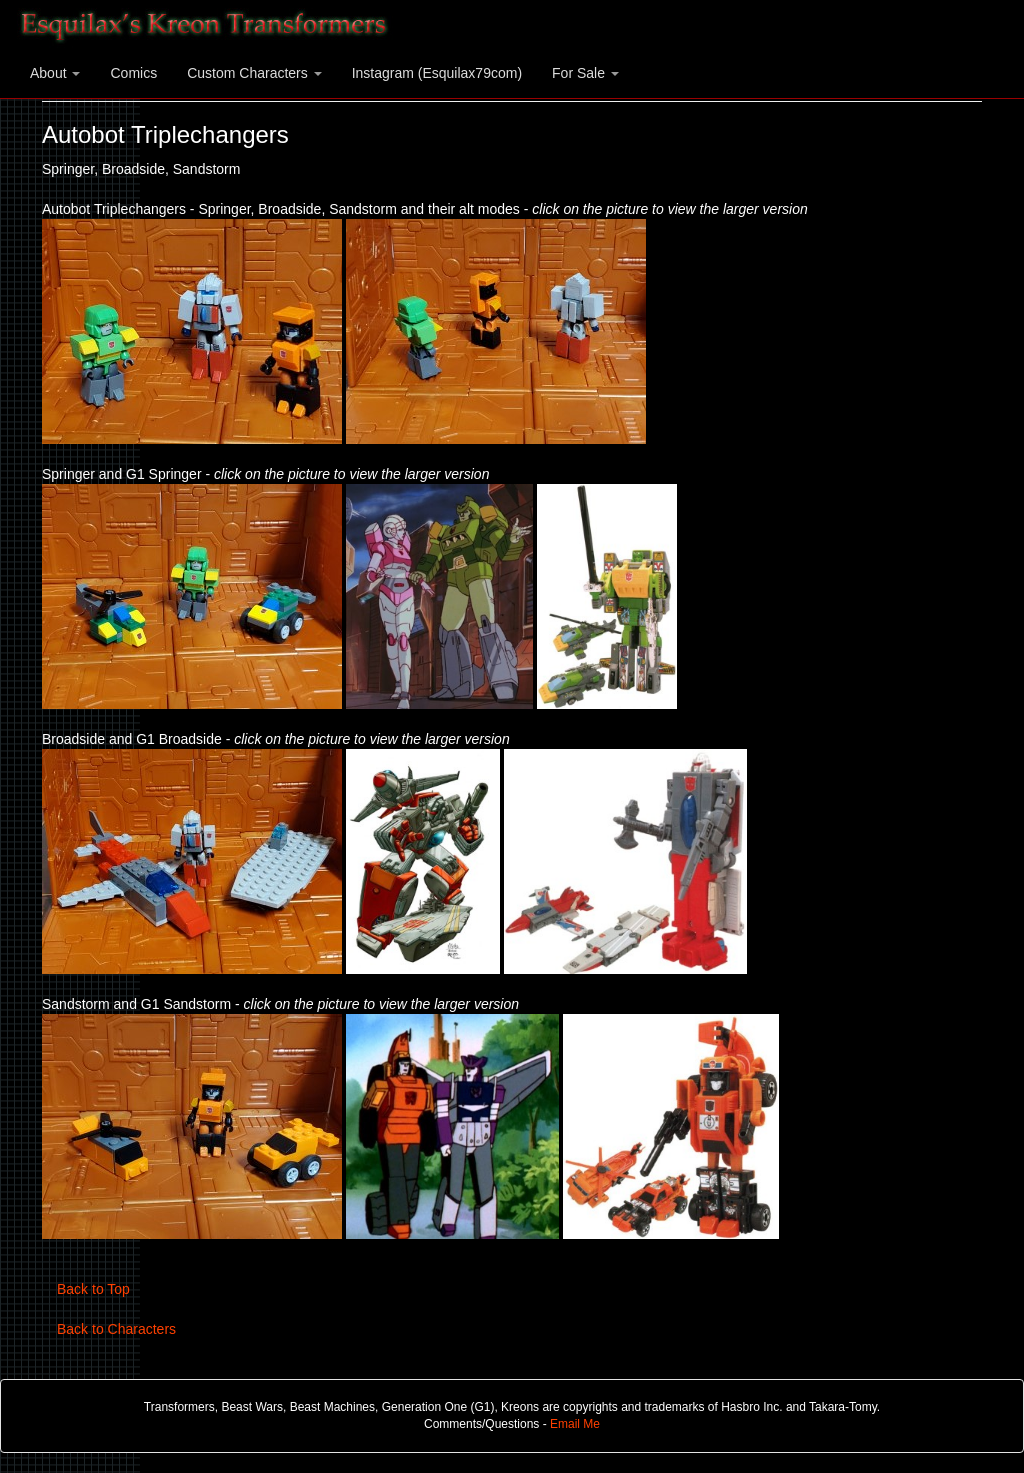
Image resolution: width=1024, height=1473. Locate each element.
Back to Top (93, 1289)
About (55, 73)
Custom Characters (254, 73)
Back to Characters (116, 1329)
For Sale (585, 73)
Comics (133, 73)
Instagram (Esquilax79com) (437, 73)
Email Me (575, 1424)
